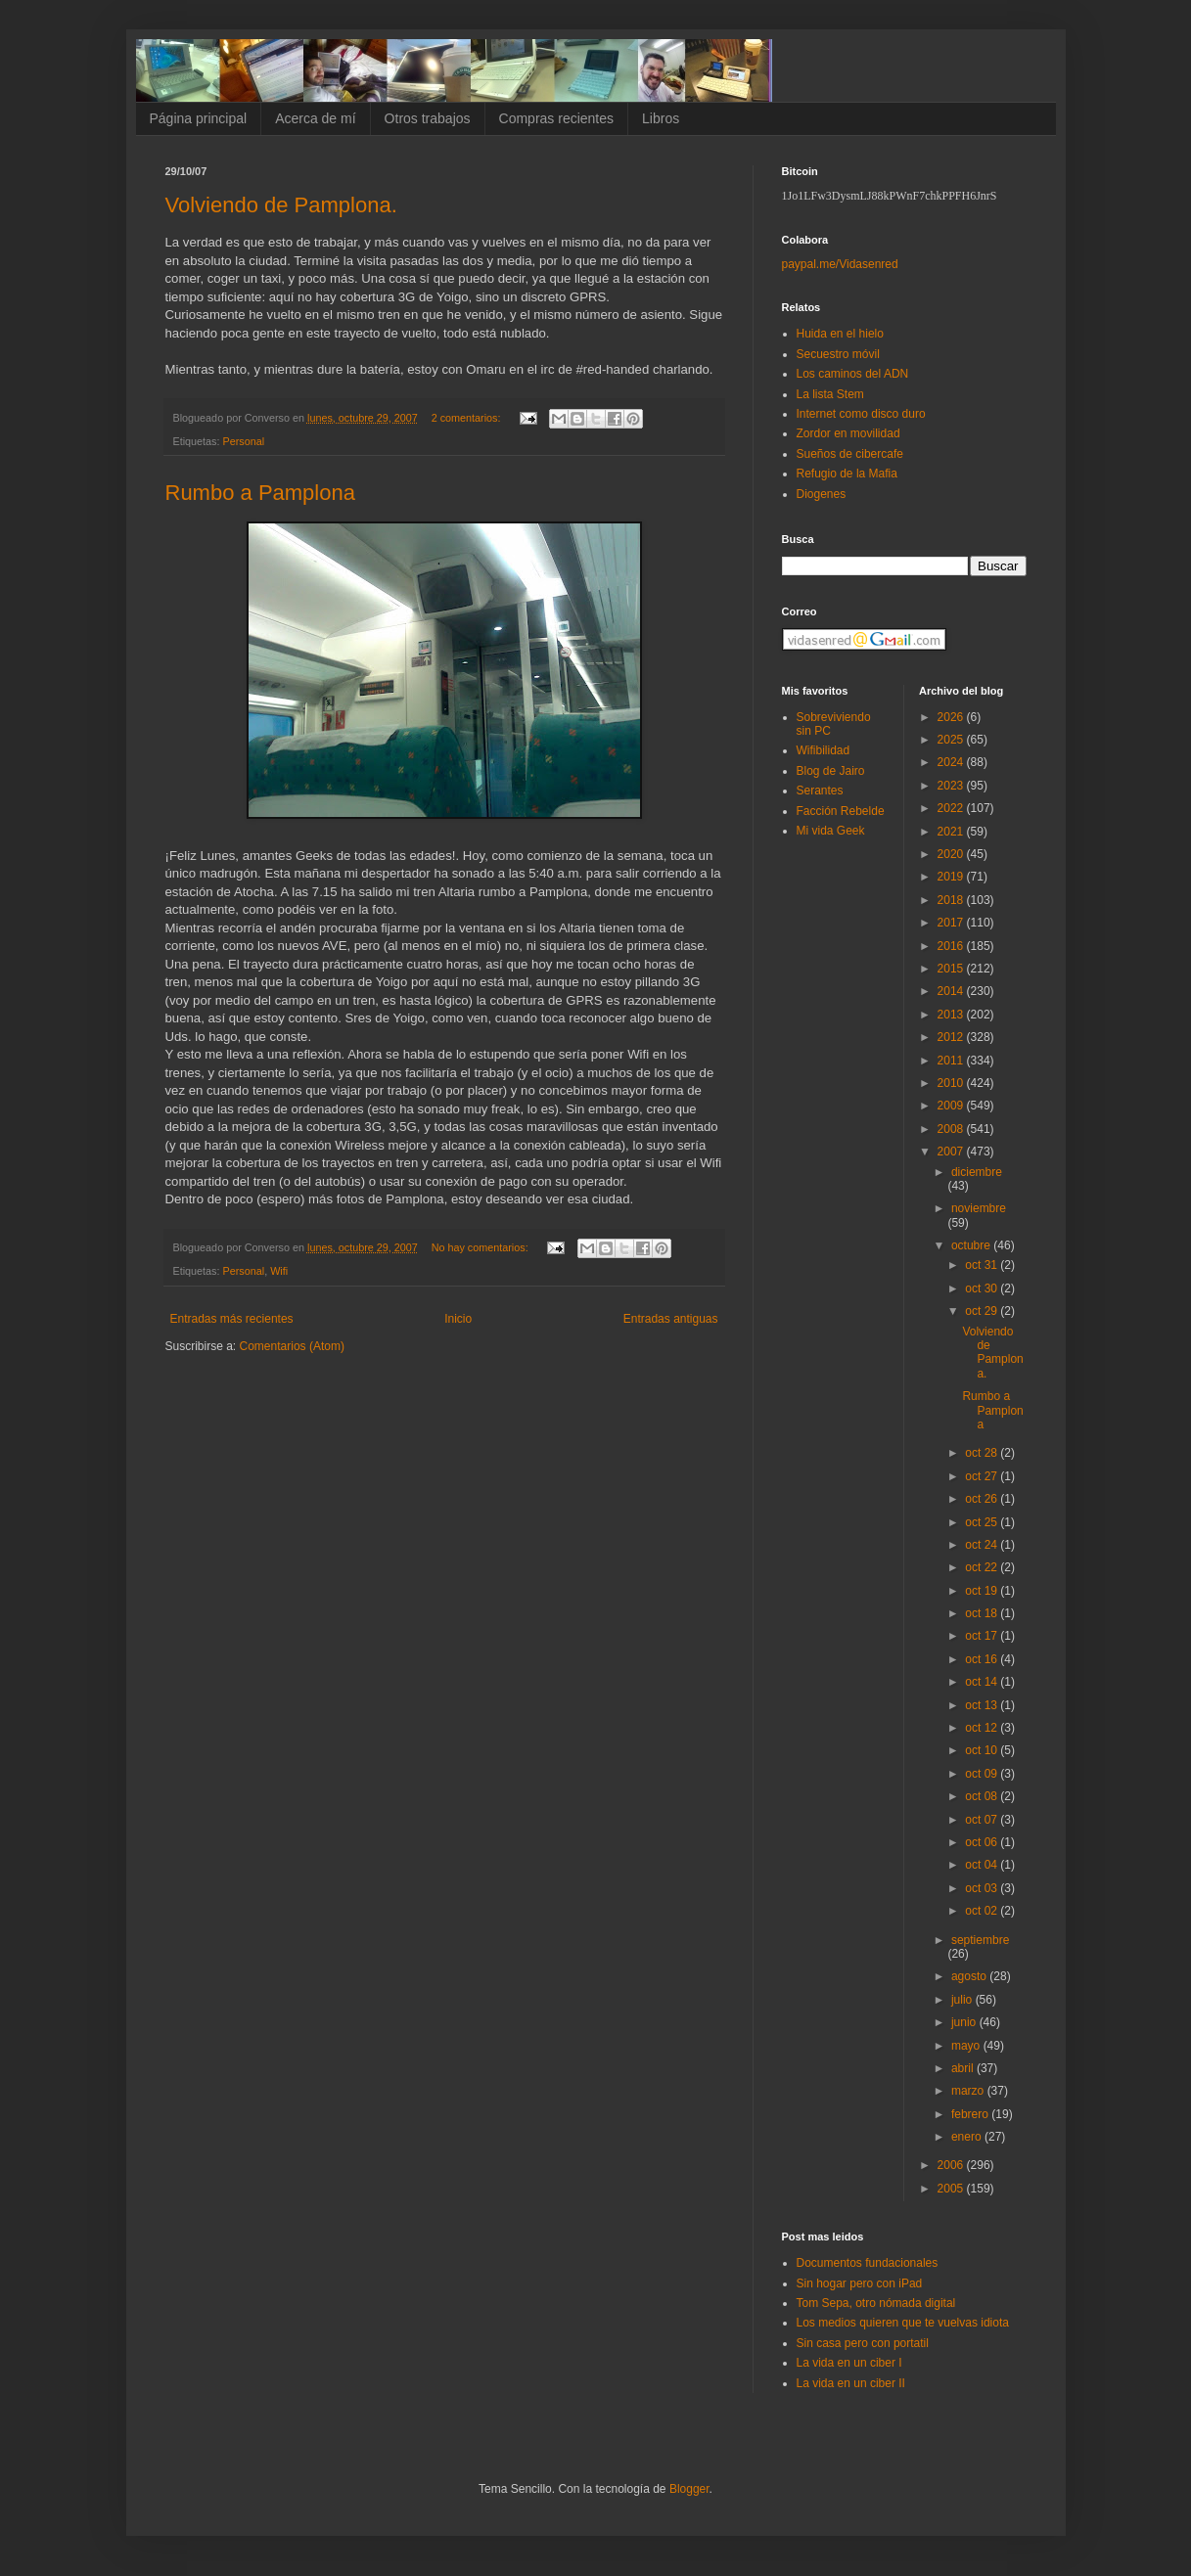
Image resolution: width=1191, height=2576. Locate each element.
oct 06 (982, 1842)
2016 (952, 946)
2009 (952, 1105)
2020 (952, 854)
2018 (952, 900)
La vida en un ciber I (849, 2363)
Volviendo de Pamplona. (281, 205)
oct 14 (982, 1682)
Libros (660, 118)
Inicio (458, 1319)
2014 (952, 991)
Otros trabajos (428, 118)
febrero (971, 2114)
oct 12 (982, 1728)
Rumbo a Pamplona (260, 492)
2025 (952, 739)
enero (968, 2137)
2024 (952, 762)
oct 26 (982, 1499)
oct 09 (982, 1774)
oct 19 (982, 1591)
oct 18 (982, 1613)
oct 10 (982, 1750)
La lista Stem (830, 394)
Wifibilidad (823, 750)
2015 (952, 968)
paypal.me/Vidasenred (840, 264)
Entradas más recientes (232, 1319)
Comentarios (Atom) (292, 1346)
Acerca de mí (315, 118)
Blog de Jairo (831, 771)
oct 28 (982, 1453)
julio (963, 2000)
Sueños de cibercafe (850, 454)
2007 (952, 1151)
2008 (952, 1129)
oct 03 (982, 1888)
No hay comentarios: (481, 1247)
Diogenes (822, 494)
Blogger (689, 2489)
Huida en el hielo (840, 333)
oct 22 (982, 1567)
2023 (952, 785)
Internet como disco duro (861, 414)
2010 (952, 1083)
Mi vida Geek (831, 830)
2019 (952, 876)
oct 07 (982, 1820)
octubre (972, 1245)
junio (965, 2022)
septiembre (980, 1940)
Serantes (820, 790)
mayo (967, 2046)
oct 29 (982, 1311)
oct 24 (982, 1545)
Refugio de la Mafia (847, 473)
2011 (952, 1060)
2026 (952, 717)
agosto (970, 1976)
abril (964, 2068)
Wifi (279, 1271)
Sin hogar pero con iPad (860, 2283)
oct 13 (982, 1705)
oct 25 (982, 1522)
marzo (969, 2091)
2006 (952, 2165)
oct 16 (982, 1659)
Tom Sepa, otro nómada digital (876, 2303)
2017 (952, 922)
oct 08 (982, 1796)
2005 (952, 2188)
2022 (952, 808)
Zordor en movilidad (848, 433)
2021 (952, 831)
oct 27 (982, 1476)
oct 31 (982, 1265)
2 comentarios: (468, 418)
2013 (952, 1014)
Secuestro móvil (838, 354)
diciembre (976, 1172)
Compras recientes (557, 118)
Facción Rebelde (841, 811)
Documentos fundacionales (868, 2263)
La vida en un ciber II (851, 2383)
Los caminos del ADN (853, 374)
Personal (244, 441)
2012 (952, 1037)
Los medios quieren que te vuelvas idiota (903, 2322)
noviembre (978, 1208)
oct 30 (982, 1288)
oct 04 (982, 1865)
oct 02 (982, 1911)
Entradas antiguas (670, 1319)
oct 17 (982, 1636)
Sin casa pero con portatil (863, 2343)
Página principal (199, 118)
